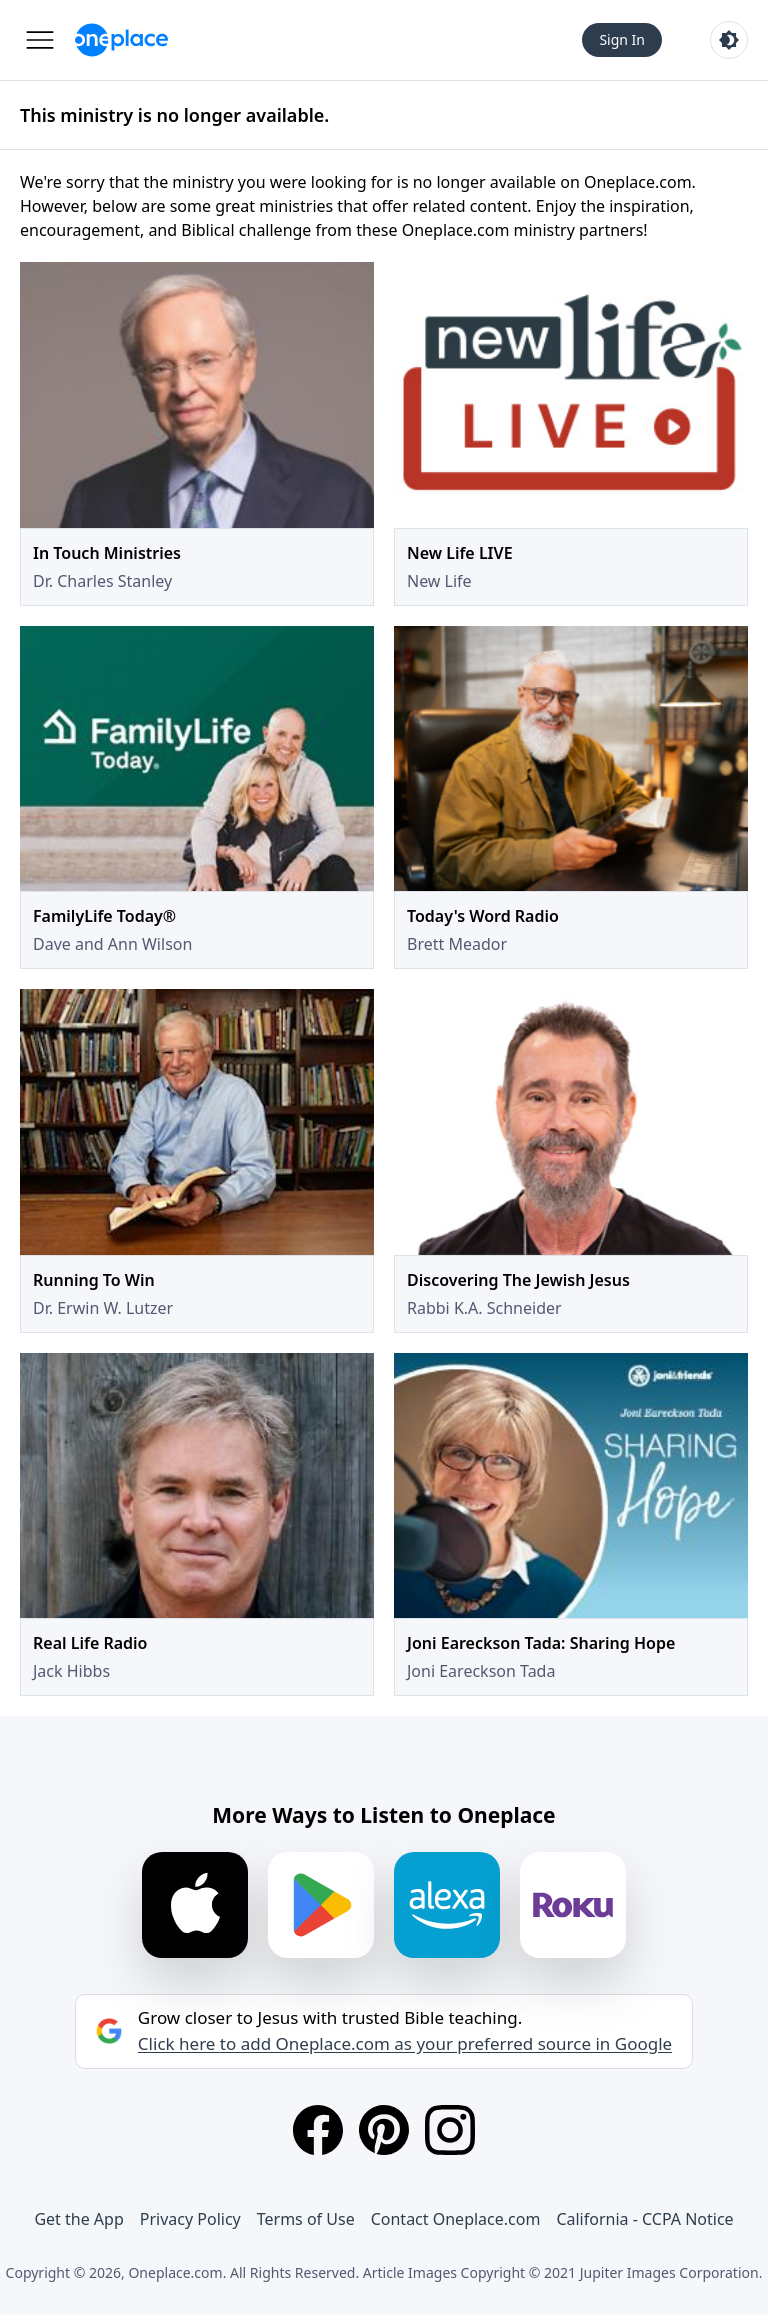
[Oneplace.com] (121, 40)
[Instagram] (450, 2130)
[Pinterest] (384, 2130)
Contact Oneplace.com (456, 2219)
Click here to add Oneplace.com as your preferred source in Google (405, 2044)
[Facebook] (318, 2130)
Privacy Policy (190, 2219)
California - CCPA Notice (644, 2219)
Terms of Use (306, 2219)
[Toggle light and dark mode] (729, 40)
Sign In (622, 39)
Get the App (78, 2219)
